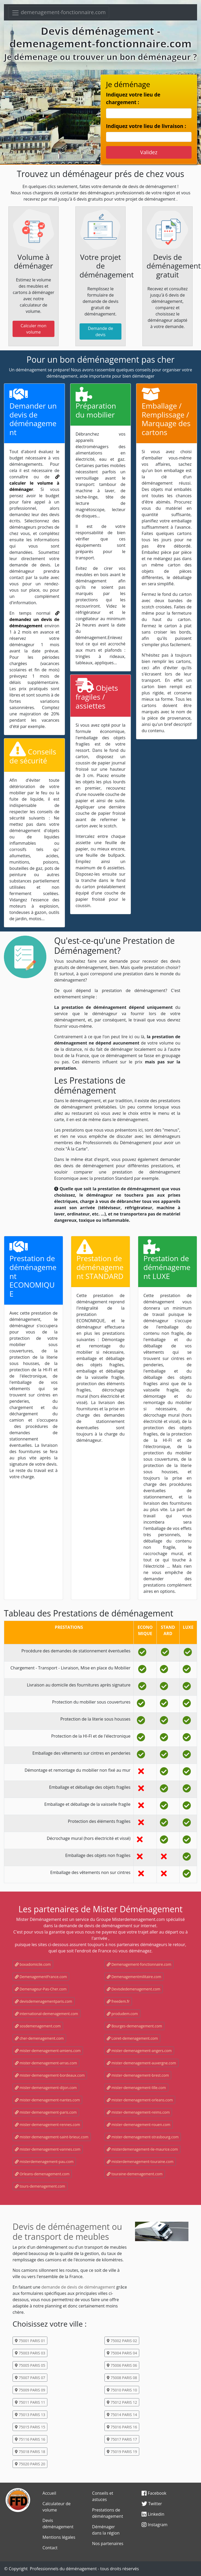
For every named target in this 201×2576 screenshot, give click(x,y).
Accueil (49, 2493)
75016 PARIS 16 (122, 2426)
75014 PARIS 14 (122, 2414)
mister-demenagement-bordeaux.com (50, 2075)
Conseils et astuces (102, 2496)
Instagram (155, 2524)
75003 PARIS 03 (30, 2352)
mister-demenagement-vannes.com (47, 2149)
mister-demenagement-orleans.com (140, 2099)
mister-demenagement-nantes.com (47, 2099)
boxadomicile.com (33, 1964)
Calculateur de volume (56, 2507)
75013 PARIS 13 (30, 2414)
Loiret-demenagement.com (132, 2038)
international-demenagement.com (46, 2013)
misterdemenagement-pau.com (44, 2161)
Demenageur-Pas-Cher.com (40, 1988)
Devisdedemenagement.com (133, 1988)
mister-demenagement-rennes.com (47, 2124)
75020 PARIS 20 (30, 2463)
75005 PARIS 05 (30, 2365)
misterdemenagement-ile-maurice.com (142, 2149)
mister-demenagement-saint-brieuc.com (51, 2136)
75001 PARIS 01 (30, 2340)
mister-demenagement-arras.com (46, 2062)
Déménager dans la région (106, 2530)
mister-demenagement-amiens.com (48, 2050)
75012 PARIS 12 (122, 2402)
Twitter (152, 2504)
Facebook (154, 2493)
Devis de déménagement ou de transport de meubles (67, 2231)
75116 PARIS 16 (30, 2439)
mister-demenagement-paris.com (46, 2112)
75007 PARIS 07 (30, 2377)
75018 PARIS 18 (30, 2451)
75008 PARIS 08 (122, 2377)
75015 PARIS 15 (30, 2426)
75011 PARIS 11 (30, 2402)
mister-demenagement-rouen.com (138, 2124)
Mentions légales (58, 2537)
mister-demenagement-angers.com (139, 2050)
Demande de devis (100, 331)
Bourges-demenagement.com (134, 2025)
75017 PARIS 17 (122, 2439)
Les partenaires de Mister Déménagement (100, 1909)
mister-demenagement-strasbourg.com (142, 2136)
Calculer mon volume (33, 329)
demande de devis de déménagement (78, 2287)
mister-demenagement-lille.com (136, 2087)
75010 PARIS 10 (122, 2389)
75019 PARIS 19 (122, 2451)
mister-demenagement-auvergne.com (141, 2062)
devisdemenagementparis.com (43, 2001)
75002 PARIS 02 (122, 2340)
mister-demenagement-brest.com (138, 2075)
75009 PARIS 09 (30, 2389)
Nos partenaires (107, 2543)
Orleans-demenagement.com (42, 2173)
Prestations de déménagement (107, 2513)
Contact (49, 2548)
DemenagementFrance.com (41, 1976)
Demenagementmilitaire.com (134, 1976)
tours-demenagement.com (40, 2186)
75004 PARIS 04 (122, 2352)
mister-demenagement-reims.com (138, 2112)
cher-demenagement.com (39, 2038)
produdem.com (122, 2013)
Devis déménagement (57, 2524)
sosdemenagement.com (38, 2025)
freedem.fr (118, 2001)
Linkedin (153, 2514)
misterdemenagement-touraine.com (140, 2161)
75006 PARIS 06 (122, 2365)
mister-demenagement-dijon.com (46, 2087)
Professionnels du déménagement (63, 2569)
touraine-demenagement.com (135, 2173)
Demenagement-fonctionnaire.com (139, 1964)
